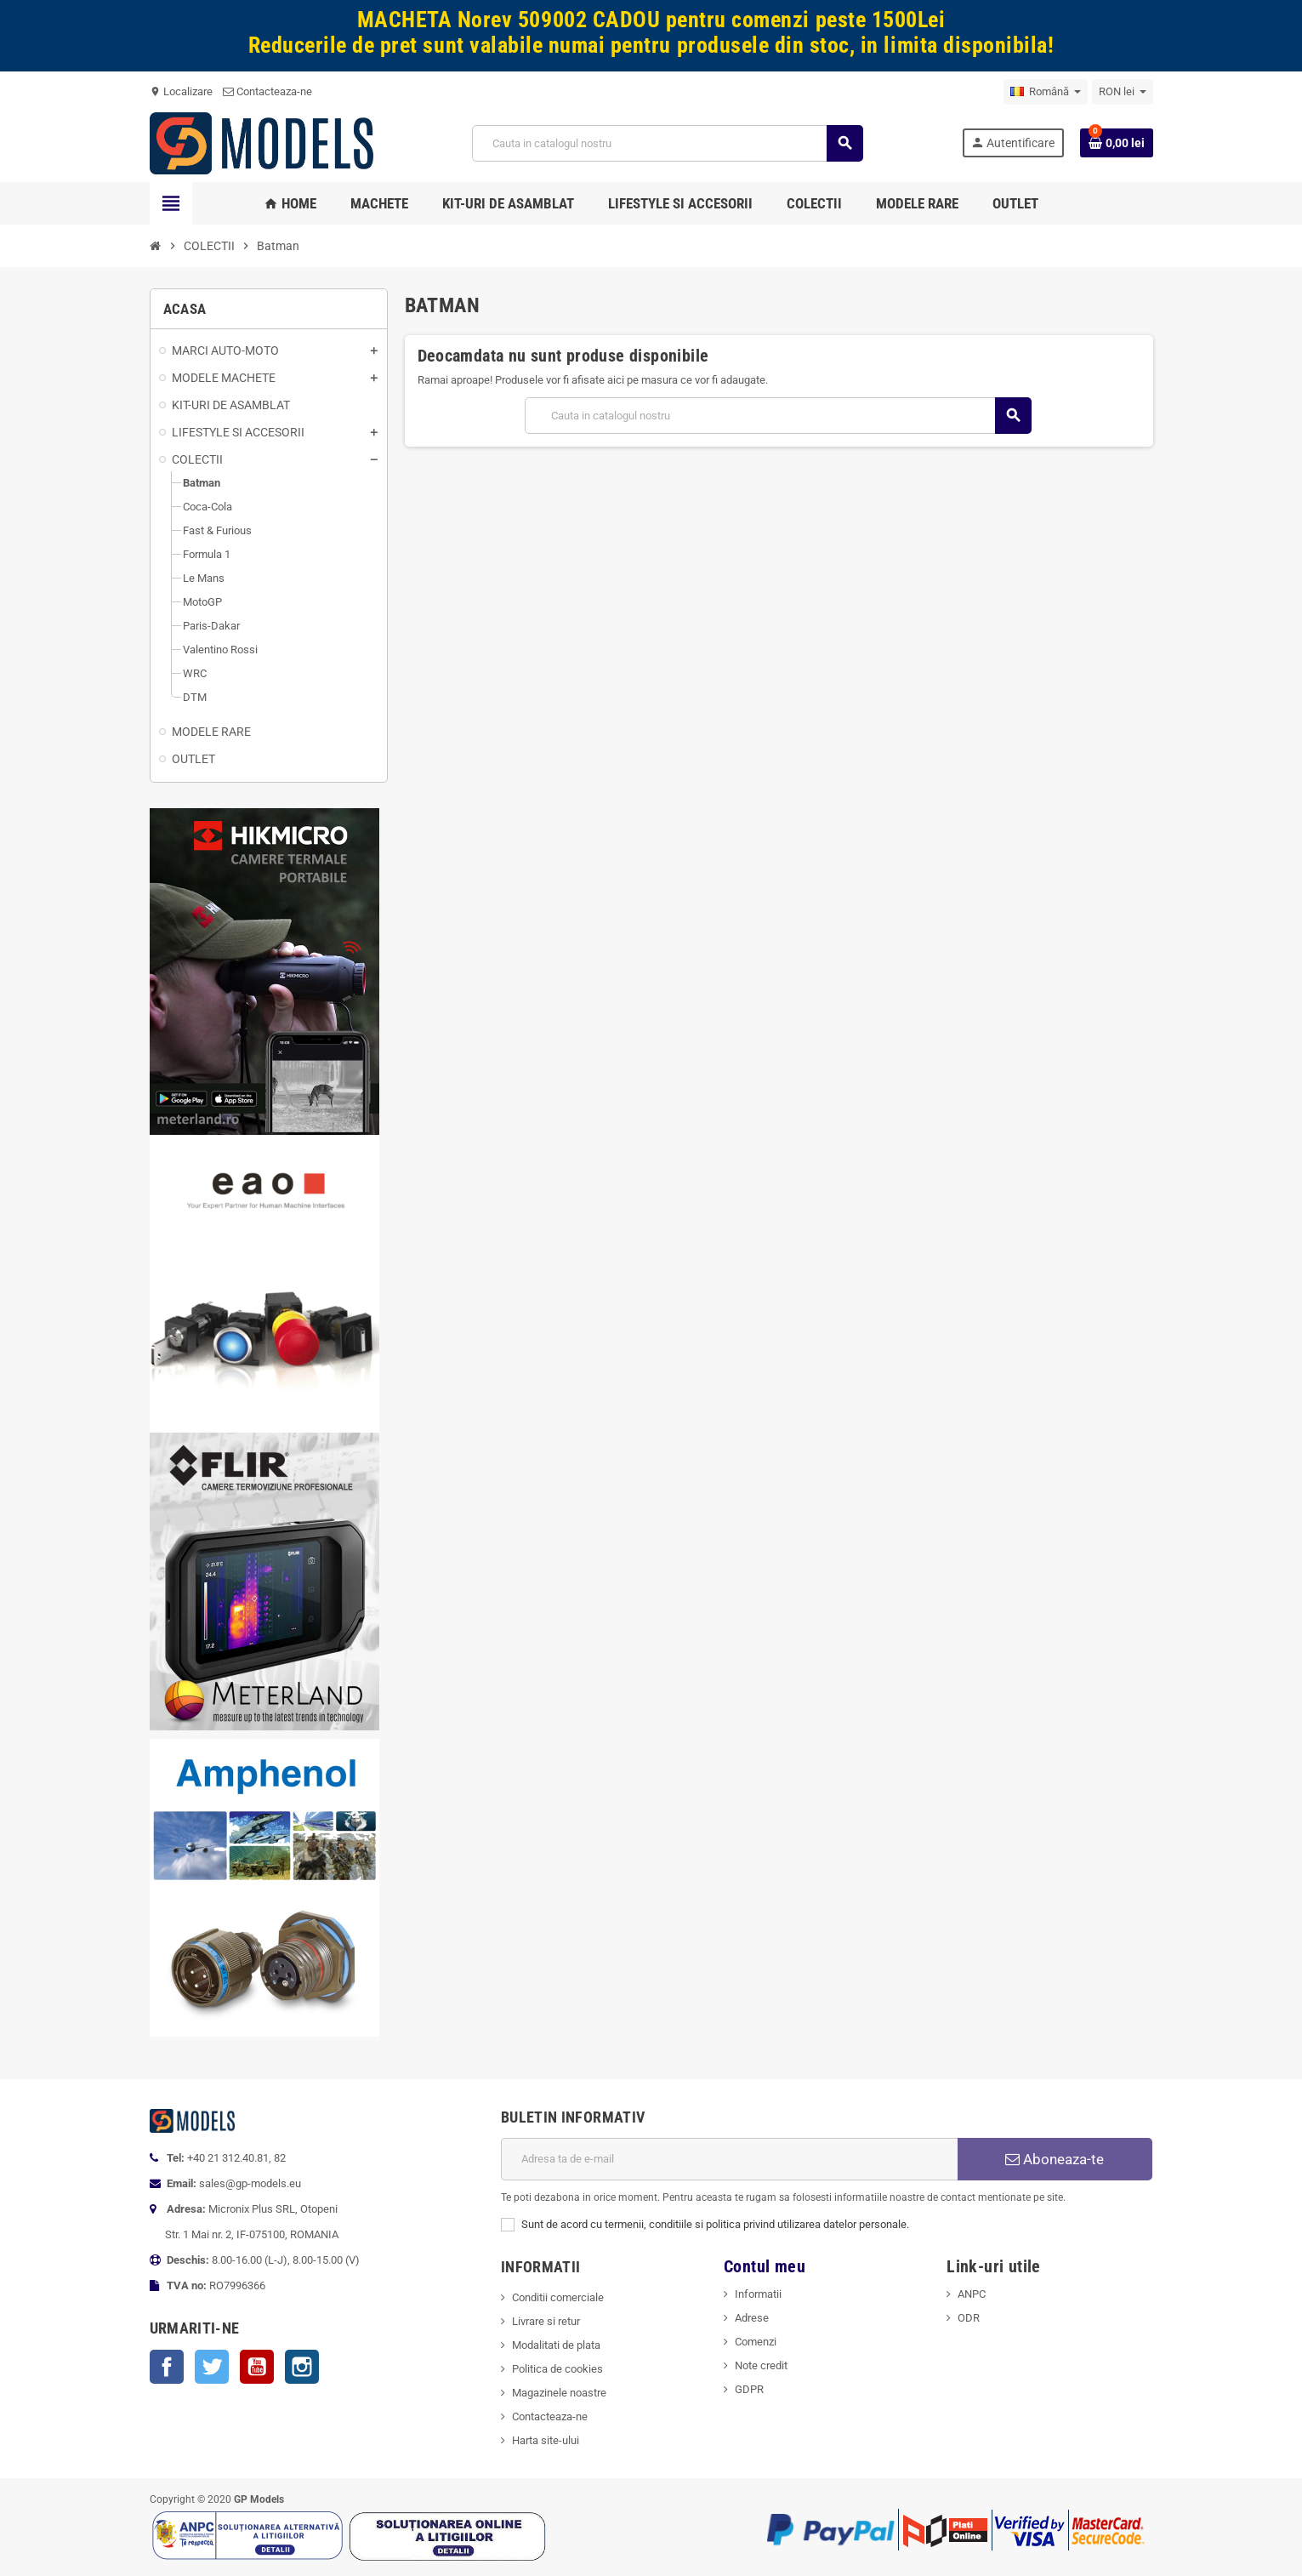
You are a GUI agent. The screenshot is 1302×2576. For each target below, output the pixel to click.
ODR (969, 2317)
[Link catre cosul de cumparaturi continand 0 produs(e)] (1116, 142)
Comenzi (755, 2341)
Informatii (758, 2294)
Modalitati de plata (556, 2345)
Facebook (167, 2367)
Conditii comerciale (558, 2297)
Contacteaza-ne (267, 91)
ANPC (972, 2294)
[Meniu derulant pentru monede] (1122, 92)
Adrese (752, 2317)
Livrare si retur (546, 2321)
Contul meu (764, 2267)
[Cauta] (667, 143)
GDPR (749, 2389)
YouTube (257, 2367)
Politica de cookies (557, 2368)
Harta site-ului (545, 2440)
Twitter (212, 2367)
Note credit (761, 2365)
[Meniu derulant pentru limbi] (1046, 92)
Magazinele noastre (559, 2392)
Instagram (302, 2367)
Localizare (181, 91)
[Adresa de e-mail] (729, 2159)
